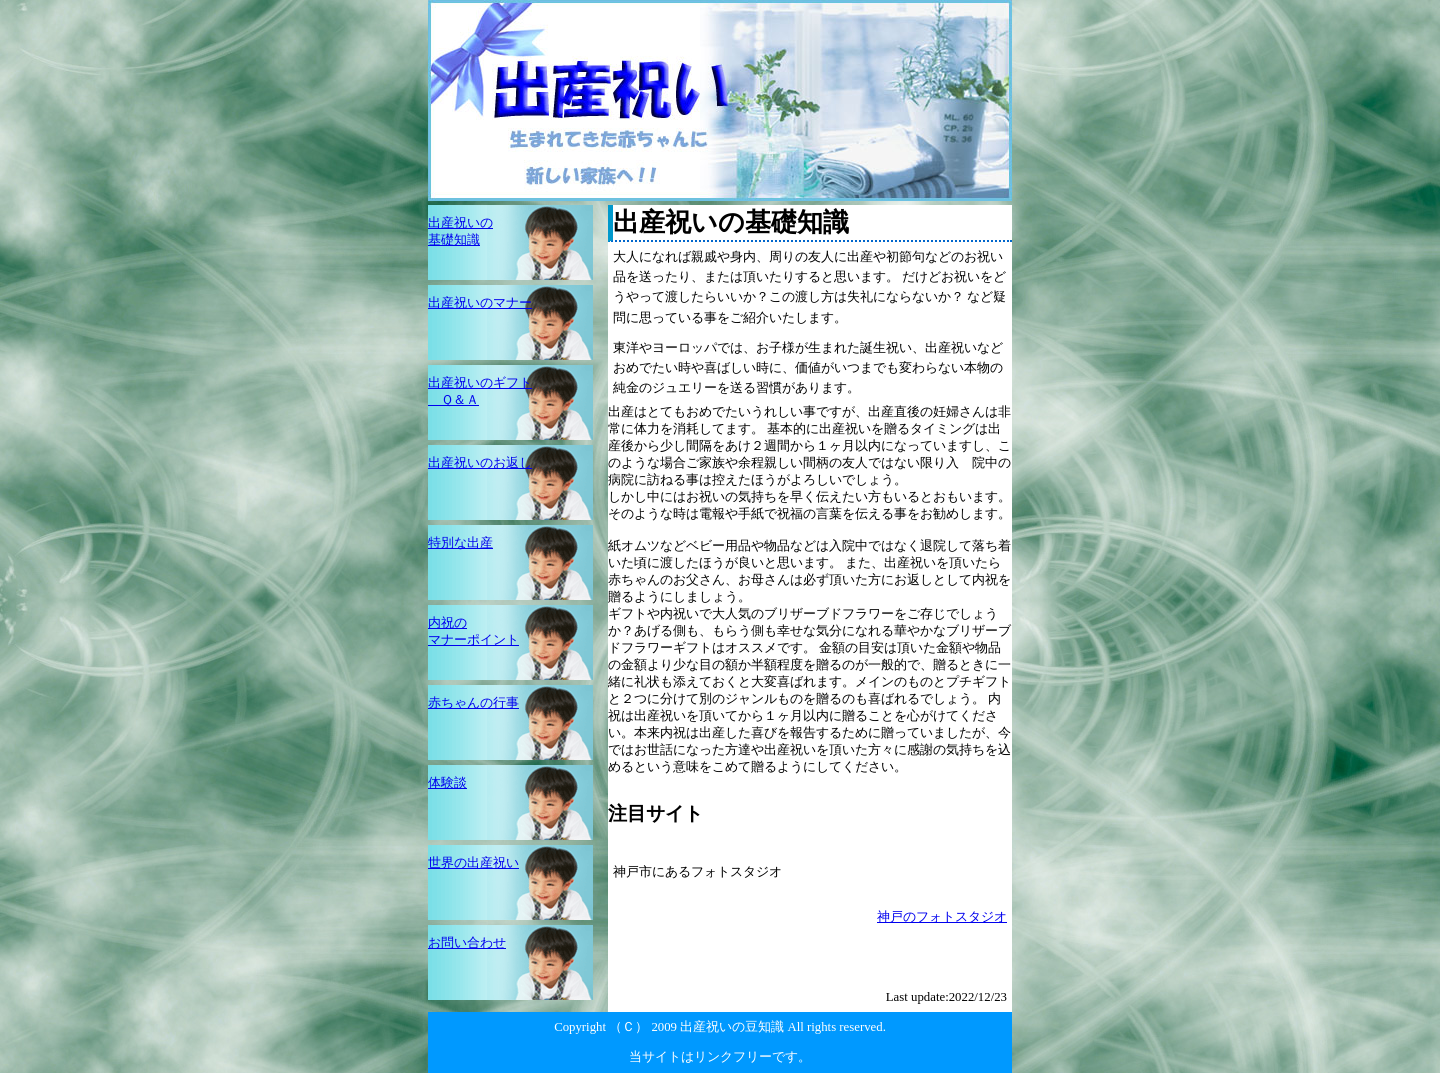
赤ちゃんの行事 (473, 703)
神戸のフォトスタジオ (942, 917)
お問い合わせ (467, 943)
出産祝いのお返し (480, 463)
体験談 (447, 783)
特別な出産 (460, 543)
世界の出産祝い (473, 863)
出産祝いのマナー (480, 303)
